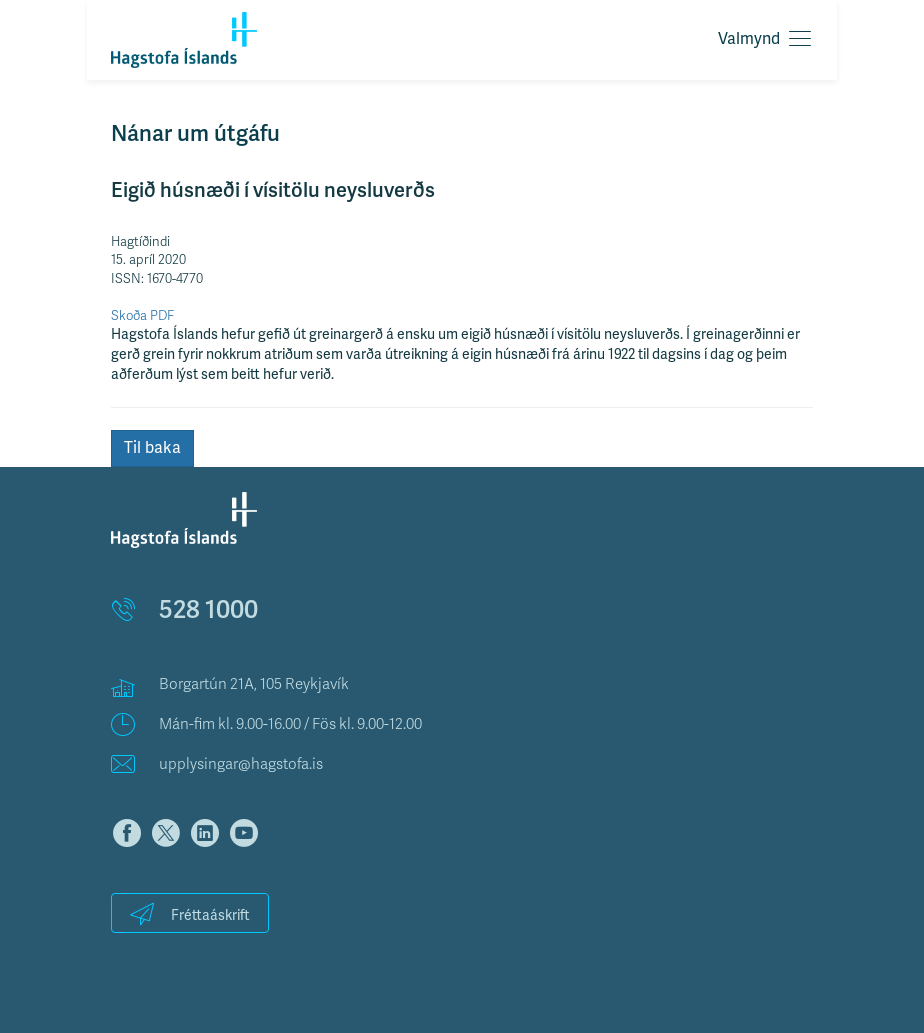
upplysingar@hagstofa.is (241, 764)
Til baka (152, 448)
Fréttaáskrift (190, 913)
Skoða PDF (142, 316)
